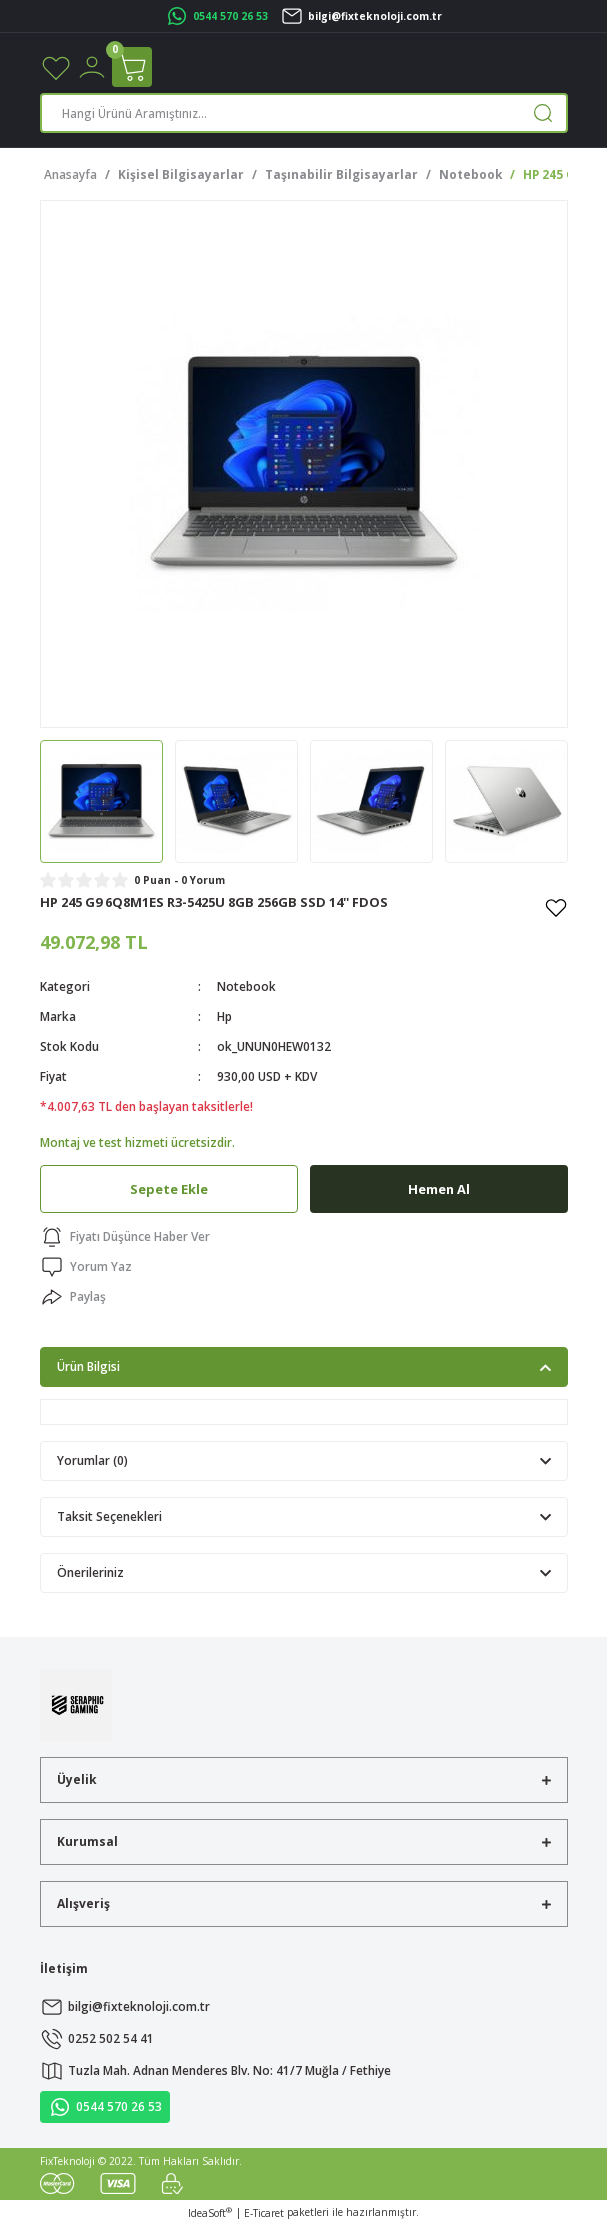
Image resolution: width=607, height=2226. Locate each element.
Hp (224, 1016)
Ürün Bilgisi (88, 1366)
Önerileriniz (90, 1572)
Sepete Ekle (169, 1189)
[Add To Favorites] (556, 907)
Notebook (246, 986)
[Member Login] (92, 66)
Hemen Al (439, 1189)
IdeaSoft (210, 2213)
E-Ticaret (264, 2213)
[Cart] (132, 67)
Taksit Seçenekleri (109, 1516)
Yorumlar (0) (92, 1460)
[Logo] (76, 1704)
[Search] (304, 113)
